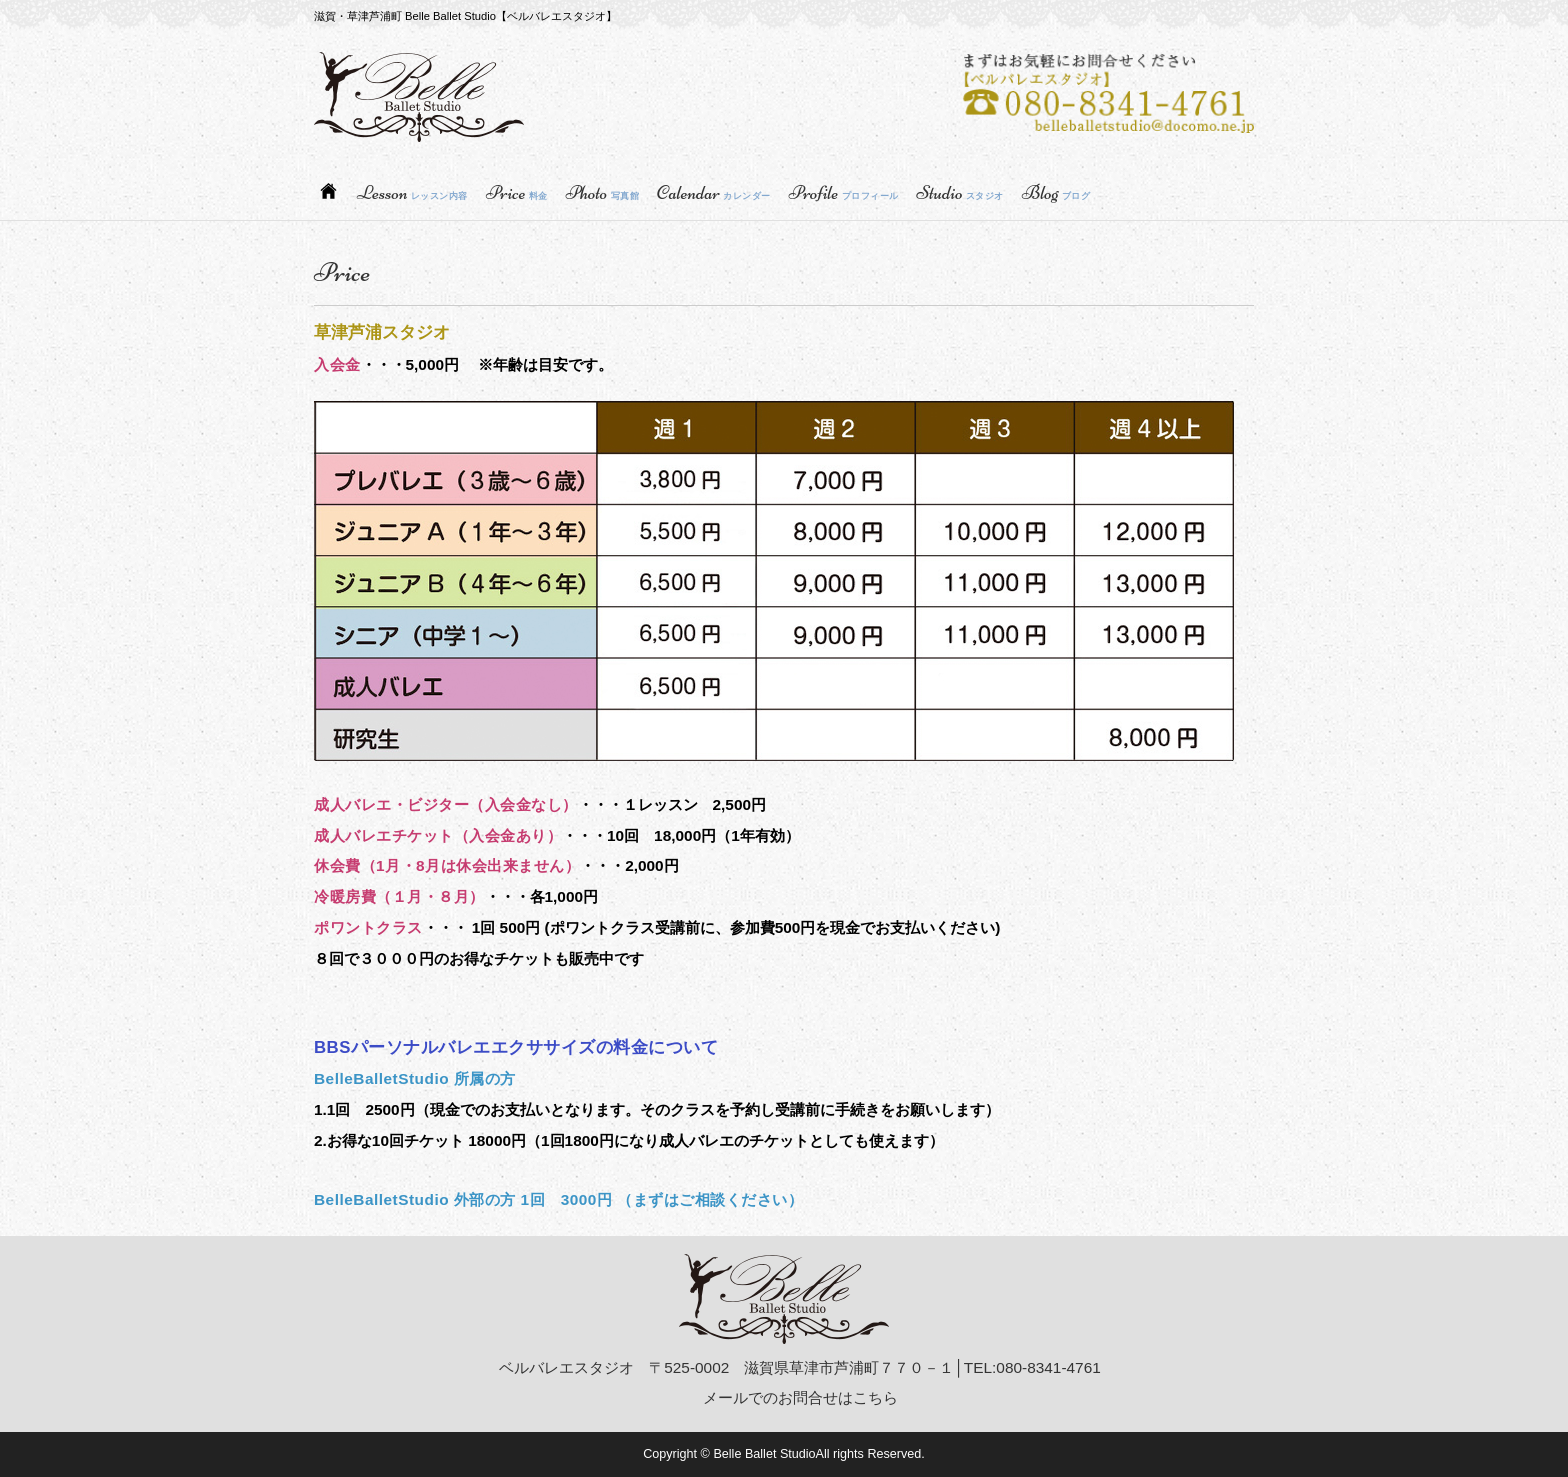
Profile (844, 193)
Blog (1056, 193)
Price (517, 193)
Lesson (412, 193)
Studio (960, 193)
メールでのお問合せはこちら (800, 1397)
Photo (602, 193)
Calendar (714, 193)
